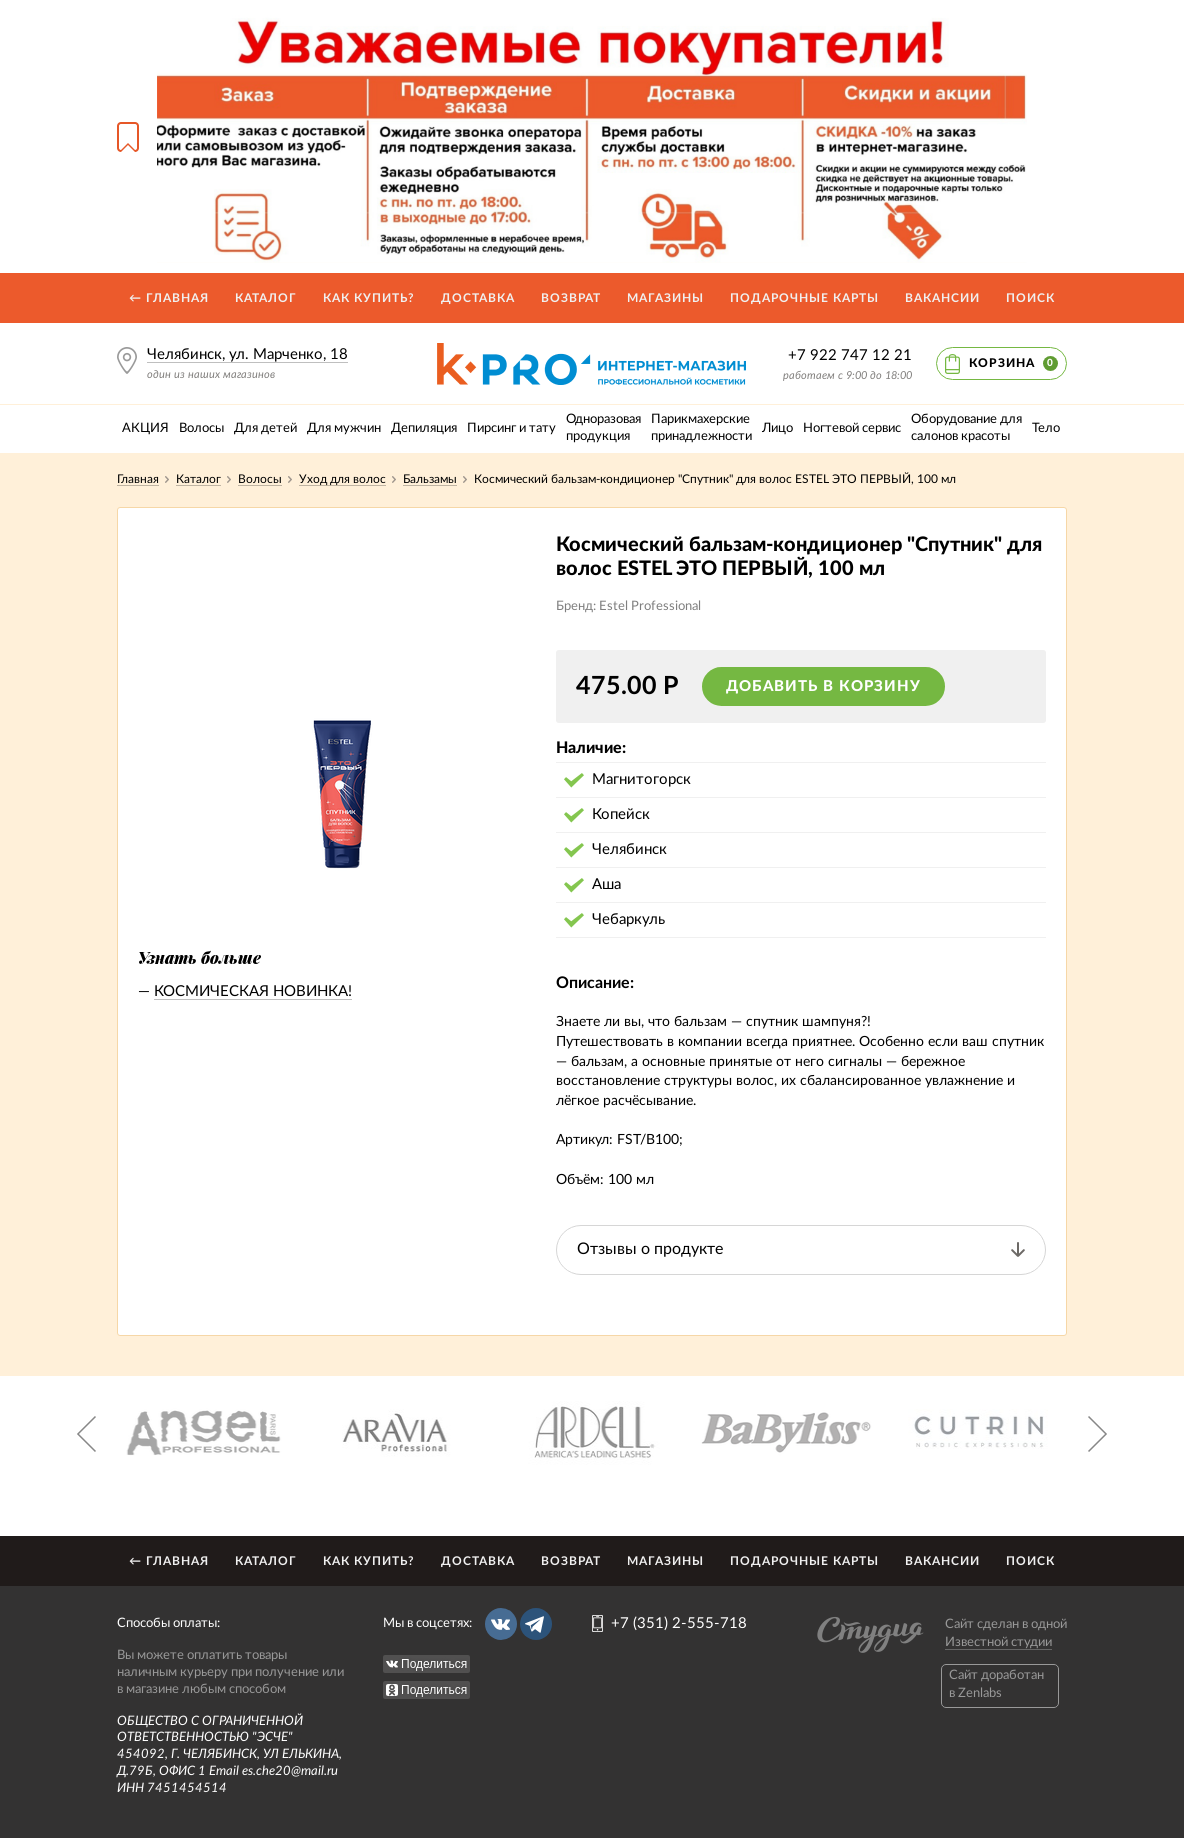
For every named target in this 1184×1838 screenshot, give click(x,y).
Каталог (266, 298)
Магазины (665, 298)
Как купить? (369, 298)
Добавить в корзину (823, 686)
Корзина (1013, 363)
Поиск (1030, 298)
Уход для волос (342, 479)
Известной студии (998, 1642)
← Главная (169, 298)
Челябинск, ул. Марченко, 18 (247, 354)
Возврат (571, 298)
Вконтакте (501, 1624)
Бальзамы (430, 479)
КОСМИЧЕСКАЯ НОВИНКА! (253, 991)
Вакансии (942, 298)
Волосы (260, 479)
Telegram (536, 1624)
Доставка (478, 298)
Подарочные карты (804, 298)
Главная (138, 479)
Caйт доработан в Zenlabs (996, 1684)
